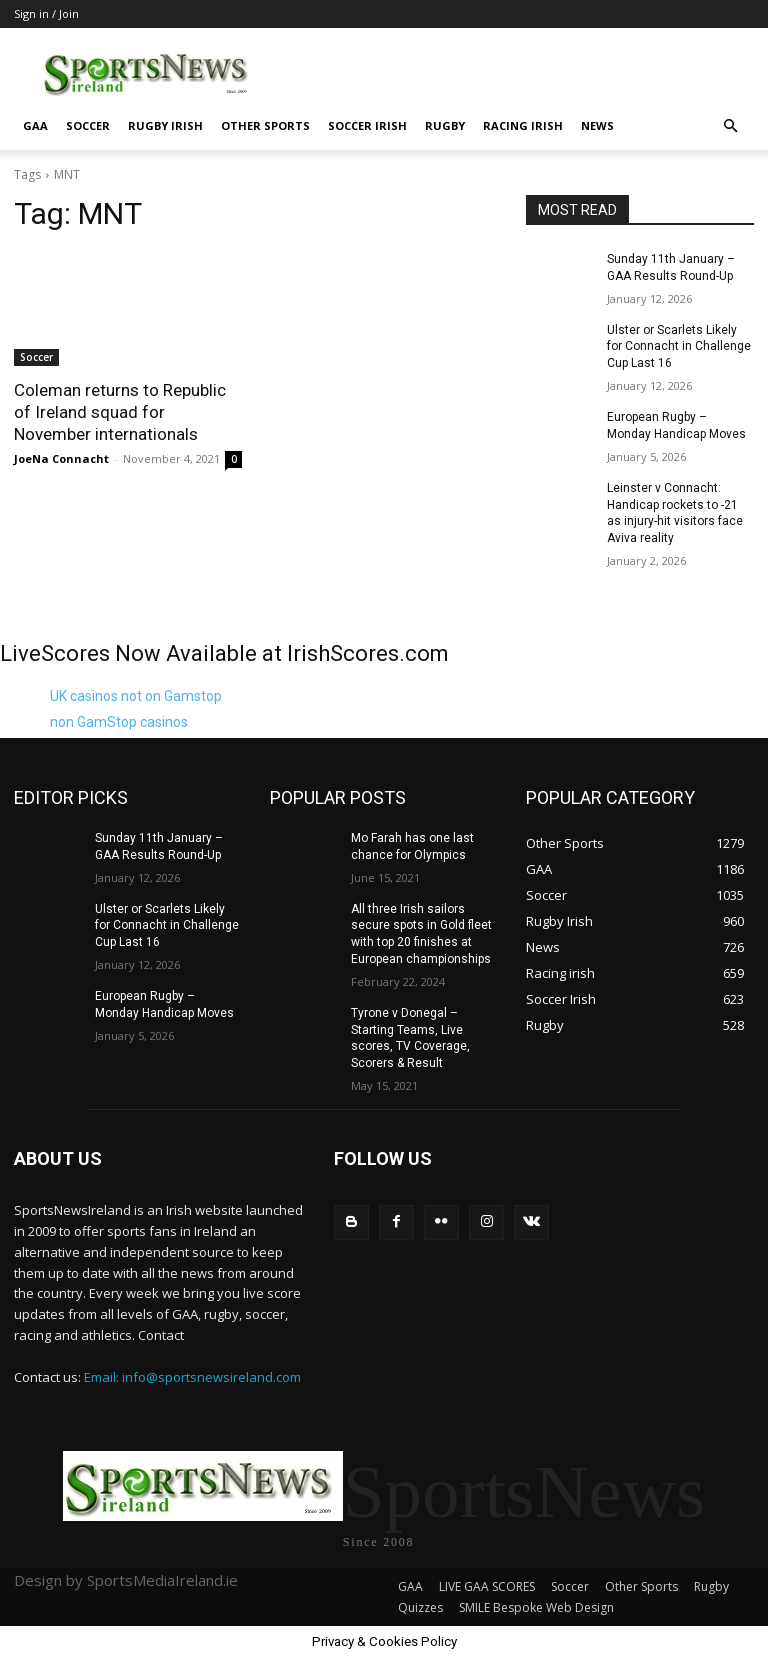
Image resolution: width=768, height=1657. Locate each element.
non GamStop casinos (119, 722)
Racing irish (523, 125)
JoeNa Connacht (61, 458)
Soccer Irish (367, 125)
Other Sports (265, 125)
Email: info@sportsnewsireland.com (192, 1376)
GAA (35, 125)
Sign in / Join (46, 13)
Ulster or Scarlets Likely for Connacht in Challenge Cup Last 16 (679, 347)
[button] (730, 126)
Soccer (88, 125)
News (597, 125)
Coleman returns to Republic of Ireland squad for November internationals (120, 412)
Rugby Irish (165, 125)
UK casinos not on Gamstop (136, 696)
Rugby (445, 125)
